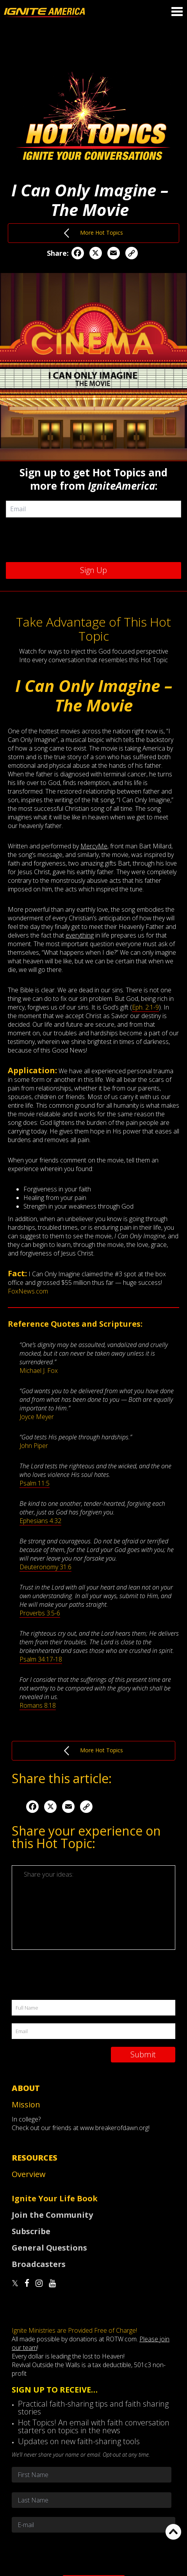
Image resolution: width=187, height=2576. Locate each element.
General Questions (49, 2247)
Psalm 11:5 (35, 1483)
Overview (29, 2174)
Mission (26, 2104)
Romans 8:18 (38, 1705)
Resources (34, 2157)
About (26, 2088)
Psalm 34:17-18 (41, 1659)
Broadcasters (39, 2264)
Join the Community (52, 2215)
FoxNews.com (28, 1291)
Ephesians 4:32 (40, 1520)
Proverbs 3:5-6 (40, 1613)
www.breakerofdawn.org (114, 2127)
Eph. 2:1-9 (145, 1007)
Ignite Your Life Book (55, 2198)
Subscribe (31, 2231)
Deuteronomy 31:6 (45, 1567)
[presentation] (95, 539)
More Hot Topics (93, 233)
